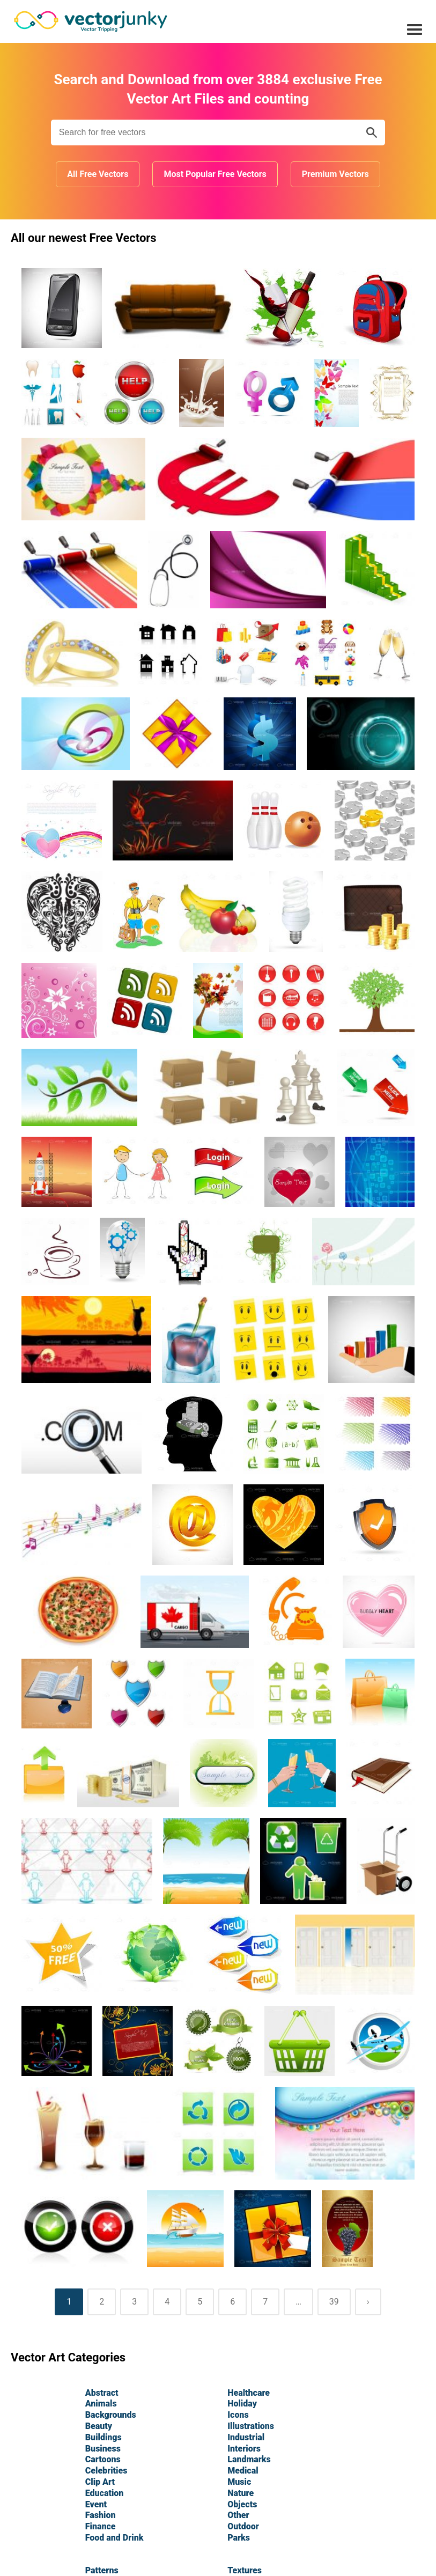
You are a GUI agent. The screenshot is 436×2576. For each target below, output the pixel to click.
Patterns (102, 2570)
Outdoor (243, 2526)
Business (103, 2448)
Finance (100, 2526)
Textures (244, 2570)
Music (239, 2482)
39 (334, 2302)
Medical (242, 2470)
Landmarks (249, 2459)
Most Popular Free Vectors (215, 174)
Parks (238, 2538)
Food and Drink (114, 2538)
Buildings (103, 2437)
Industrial (245, 2437)
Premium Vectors (335, 174)
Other (238, 2515)
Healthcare (248, 2393)
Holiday (242, 2403)
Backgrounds (110, 2415)
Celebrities (106, 2470)
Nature (240, 2493)
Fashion (100, 2515)
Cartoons (103, 2459)
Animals (101, 2403)
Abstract (102, 2393)
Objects (242, 2504)
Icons (237, 2415)
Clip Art (100, 2482)
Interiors (244, 2448)
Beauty (98, 2426)
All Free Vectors (97, 174)
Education (104, 2493)
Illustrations (250, 2426)
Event (96, 2504)
